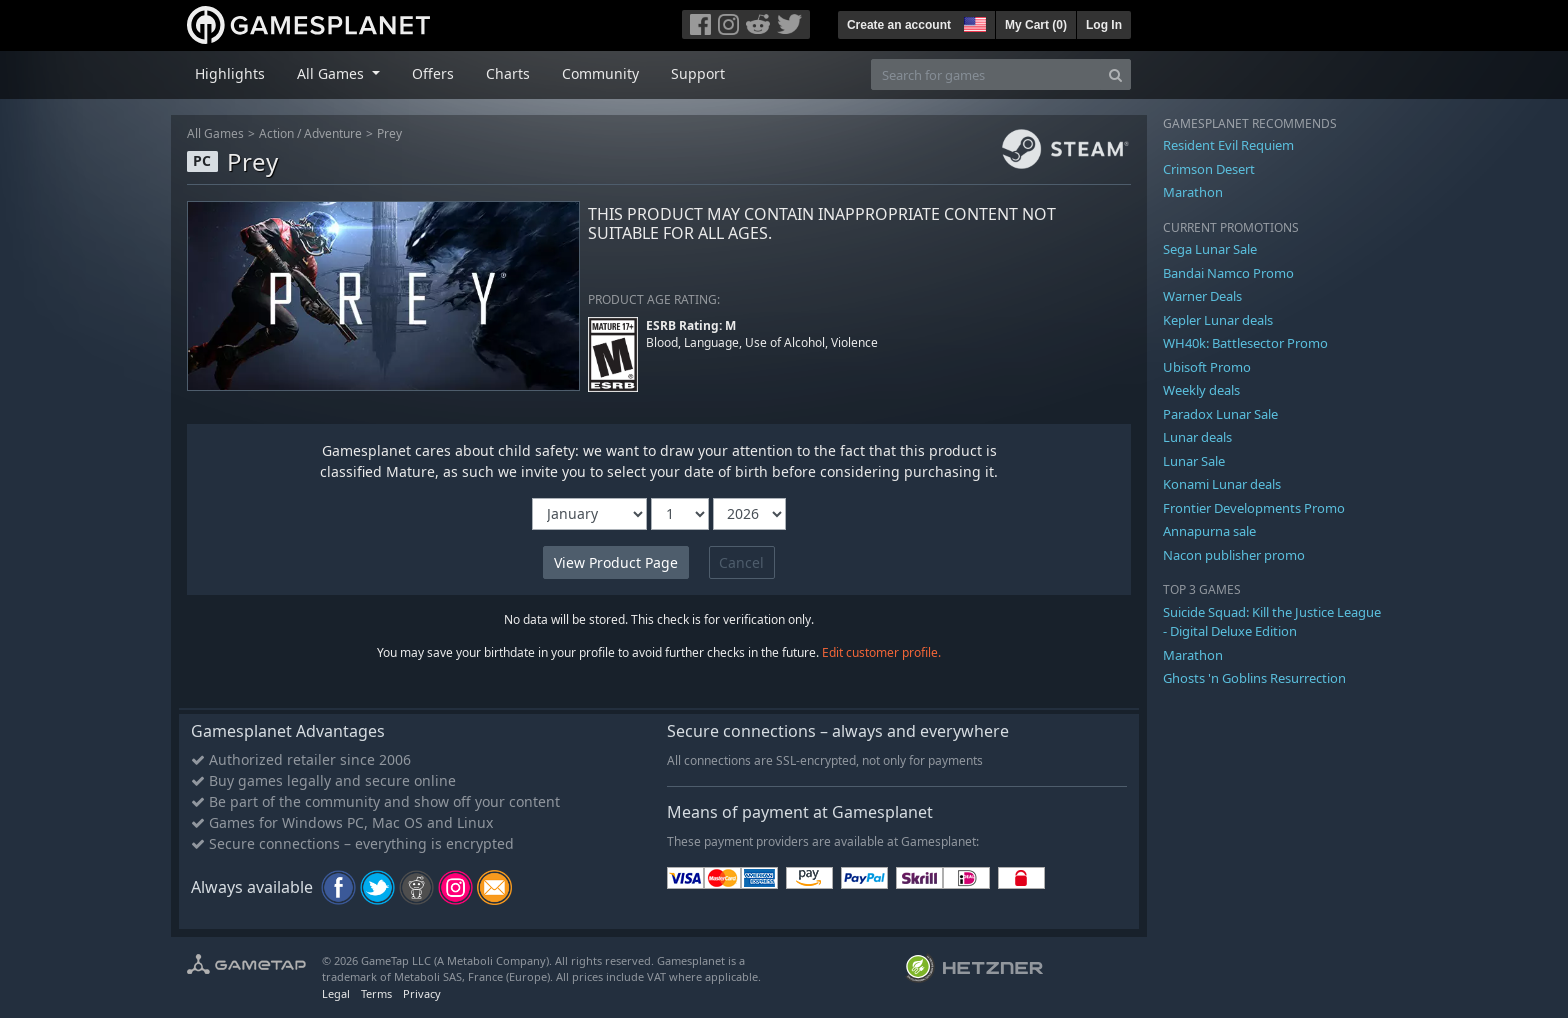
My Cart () (1036, 25)
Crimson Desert (1209, 169)
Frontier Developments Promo (1254, 508)
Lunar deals (1197, 437)
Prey (389, 133)
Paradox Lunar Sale (1220, 414)
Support (698, 73)
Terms (376, 993)
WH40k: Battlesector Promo (1245, 343)
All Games (215, 133)
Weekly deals (1201, 390)
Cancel (741, 562)
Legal (336, 993)
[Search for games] (986, 74)
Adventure (333, 133)
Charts (508, 73)
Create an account (899, 25)
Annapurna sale (1209, 531)
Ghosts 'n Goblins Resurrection (1254, 678)
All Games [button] (332, 73)
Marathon (1193, 192)
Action (276, 133)
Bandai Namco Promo (1228, 273)
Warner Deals (1202, 296)
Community (600, 73)
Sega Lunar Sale (1210, 249)
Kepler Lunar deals (1218, 320)
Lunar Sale (1194, 461)
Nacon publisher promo (1234, 555)
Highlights (230, 73)
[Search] (1115, 74)
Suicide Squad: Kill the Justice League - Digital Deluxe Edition (1272, 622)
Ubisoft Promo (1207, 367)
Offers (433, 73)
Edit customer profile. (881, 652)
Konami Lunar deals (1222, 484)
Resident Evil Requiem (1228, 145)
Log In (1104, 25)
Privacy (422, 993)
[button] (973, 22)
